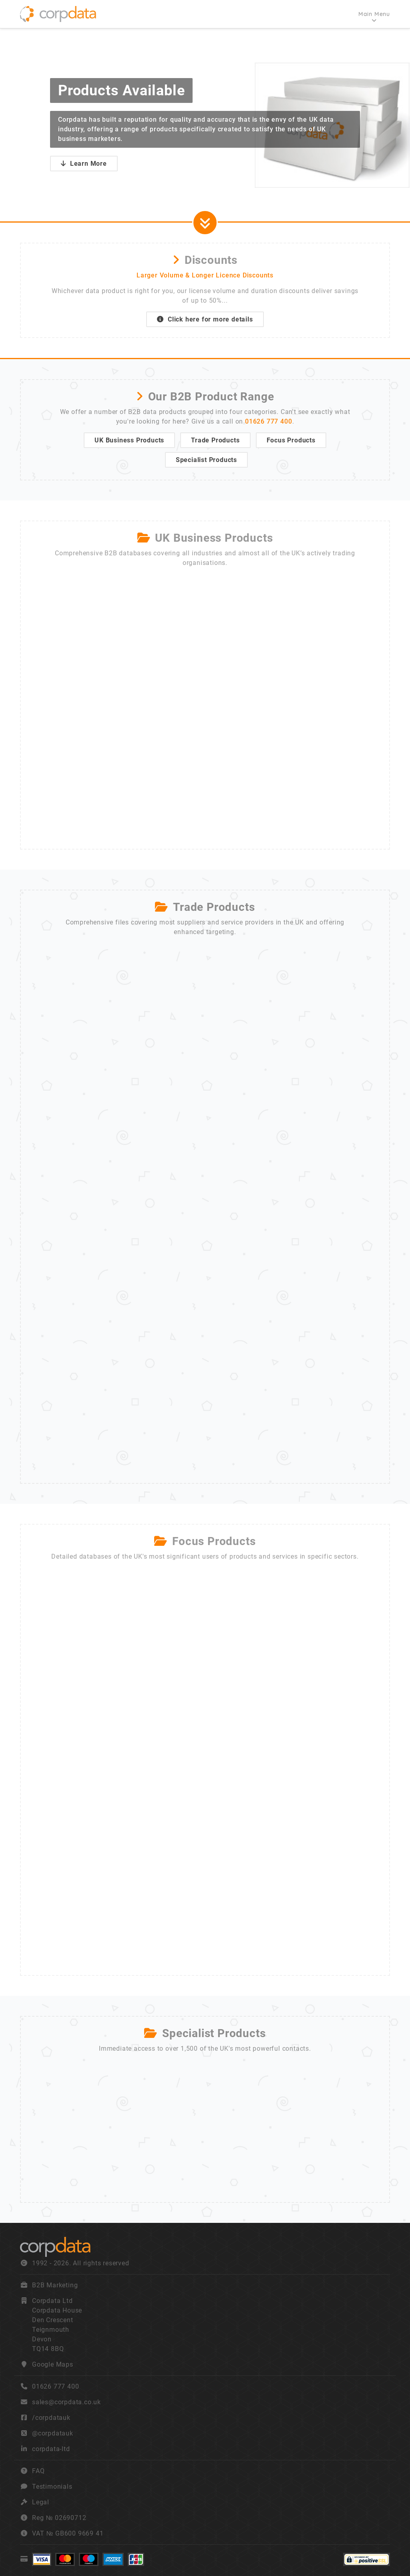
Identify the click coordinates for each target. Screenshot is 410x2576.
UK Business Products (129, 440)
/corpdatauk (51, 2417)
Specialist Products (206, 460)
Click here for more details (205, 319)
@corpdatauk (52, 2433)
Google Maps (52, 2364)
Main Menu (374, 14)
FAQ (38, 2471)
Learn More (84, 163)
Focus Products (291, 440)
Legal (40, 2502)
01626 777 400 (268, 421)
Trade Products (215, 440)
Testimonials (52, 2486)
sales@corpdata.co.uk (66, 2402)
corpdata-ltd (51, 2449)
